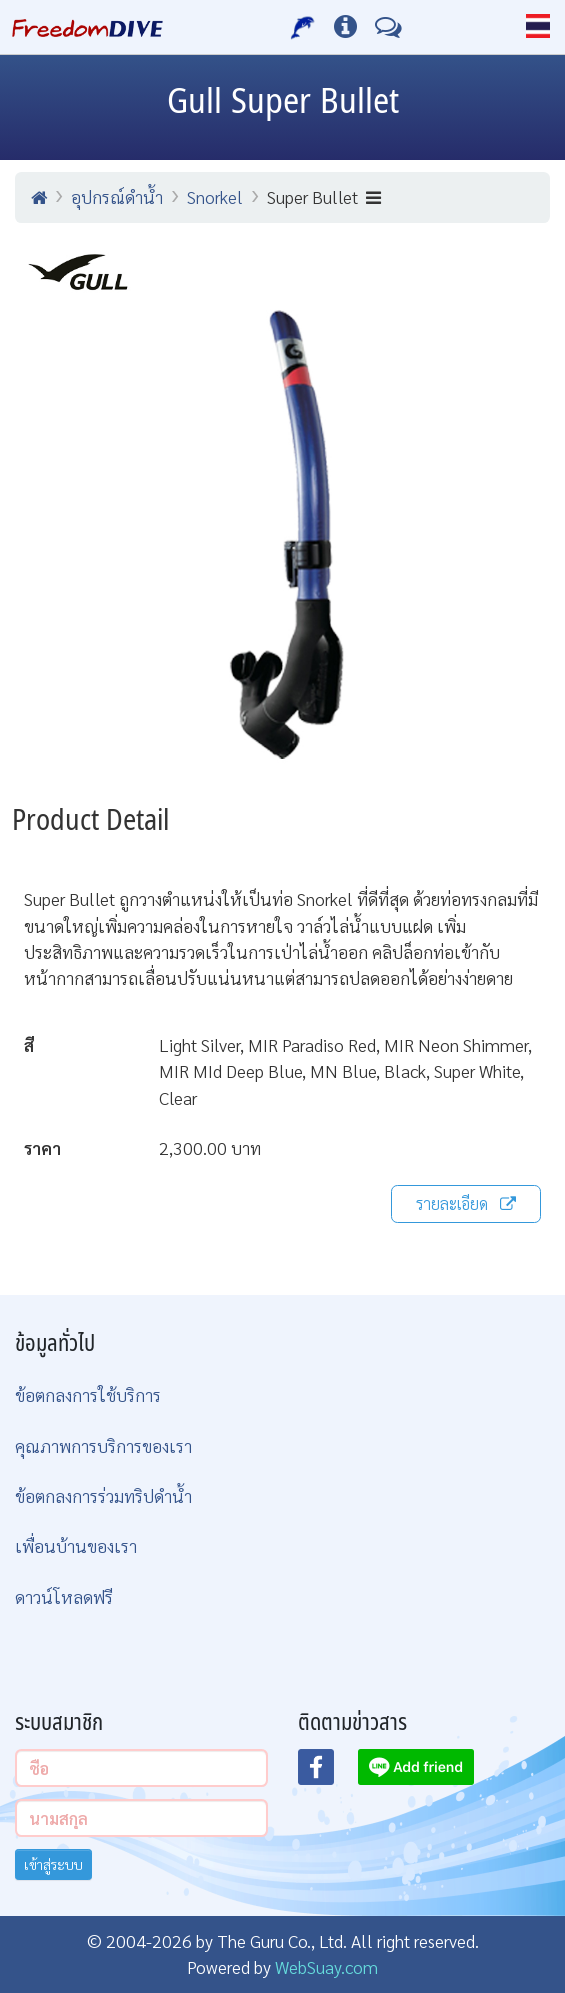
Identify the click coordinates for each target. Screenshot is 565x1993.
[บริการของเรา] (303, 27)
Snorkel (215, 196)
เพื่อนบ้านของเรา (76, 1545)
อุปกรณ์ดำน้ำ (117, 196)
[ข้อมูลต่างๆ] (345, 27)
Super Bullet (324, 196)
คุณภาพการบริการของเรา (103, 1445)
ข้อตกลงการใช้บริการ (88, 1394)
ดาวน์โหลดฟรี (64, 1596)
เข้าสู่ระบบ (53, 1864)
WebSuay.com (326, 1966)
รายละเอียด (466, 1203)
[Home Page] (87, 27)
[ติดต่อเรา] (388, 27)
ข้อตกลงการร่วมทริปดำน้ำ (103, 1495)
